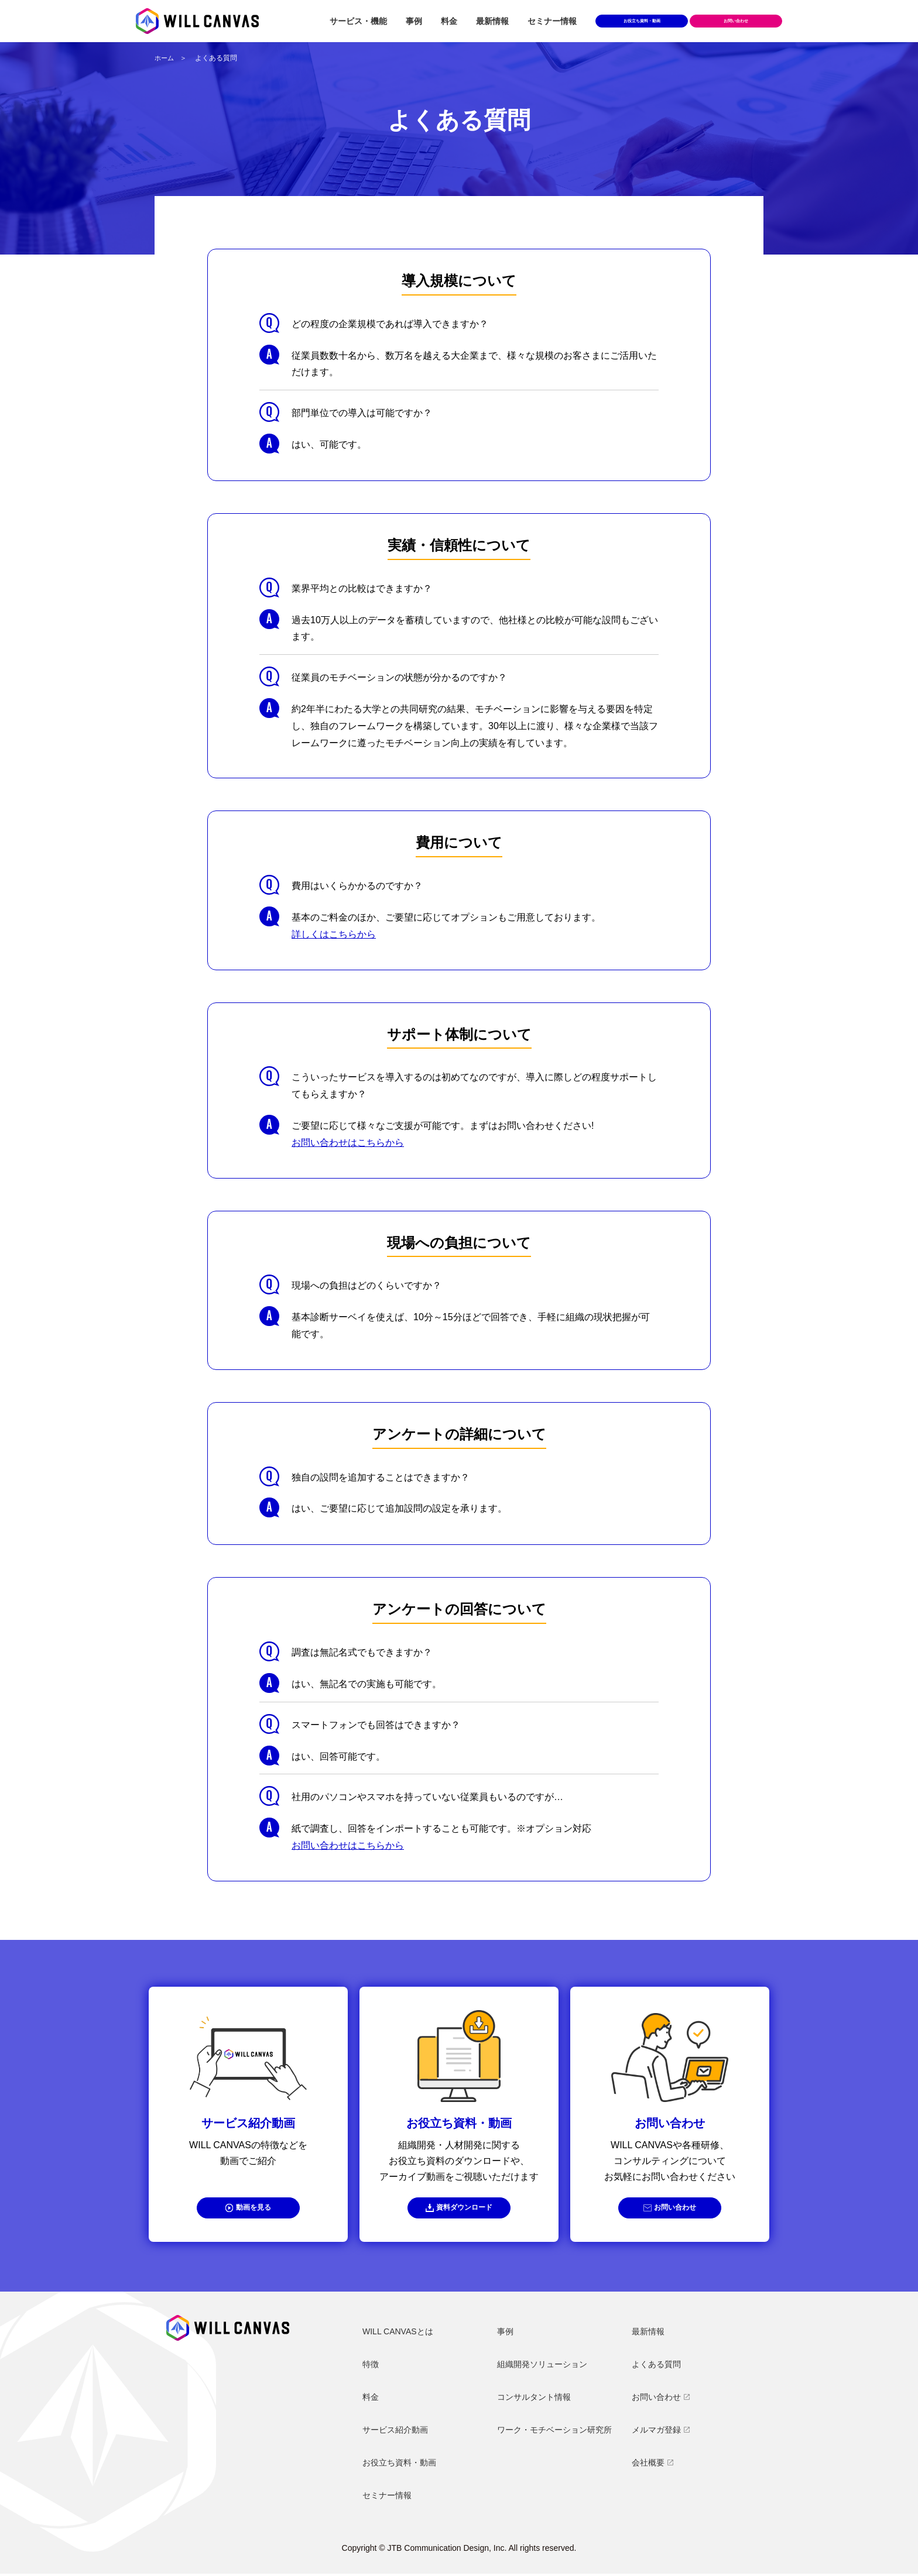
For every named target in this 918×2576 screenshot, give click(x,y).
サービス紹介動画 (395, 2432)
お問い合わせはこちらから (348, 1143)
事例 (414, 21)
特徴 (370, 2366)
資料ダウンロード (465, 2209)
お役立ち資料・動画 (642, 21)
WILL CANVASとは (397, 2333)
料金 (449, 21)
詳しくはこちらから (334, 934)
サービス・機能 (358, 21)
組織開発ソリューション (542, 2366)
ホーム (165, 58)
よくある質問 (656, 2366)
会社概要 (648, 2464)
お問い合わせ (675, 2209)
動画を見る (254, 2209)
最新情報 (492, 21)
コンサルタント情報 (534, 2399)
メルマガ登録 (656, 2432)
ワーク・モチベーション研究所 (554, 2432)
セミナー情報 (552, 21)
